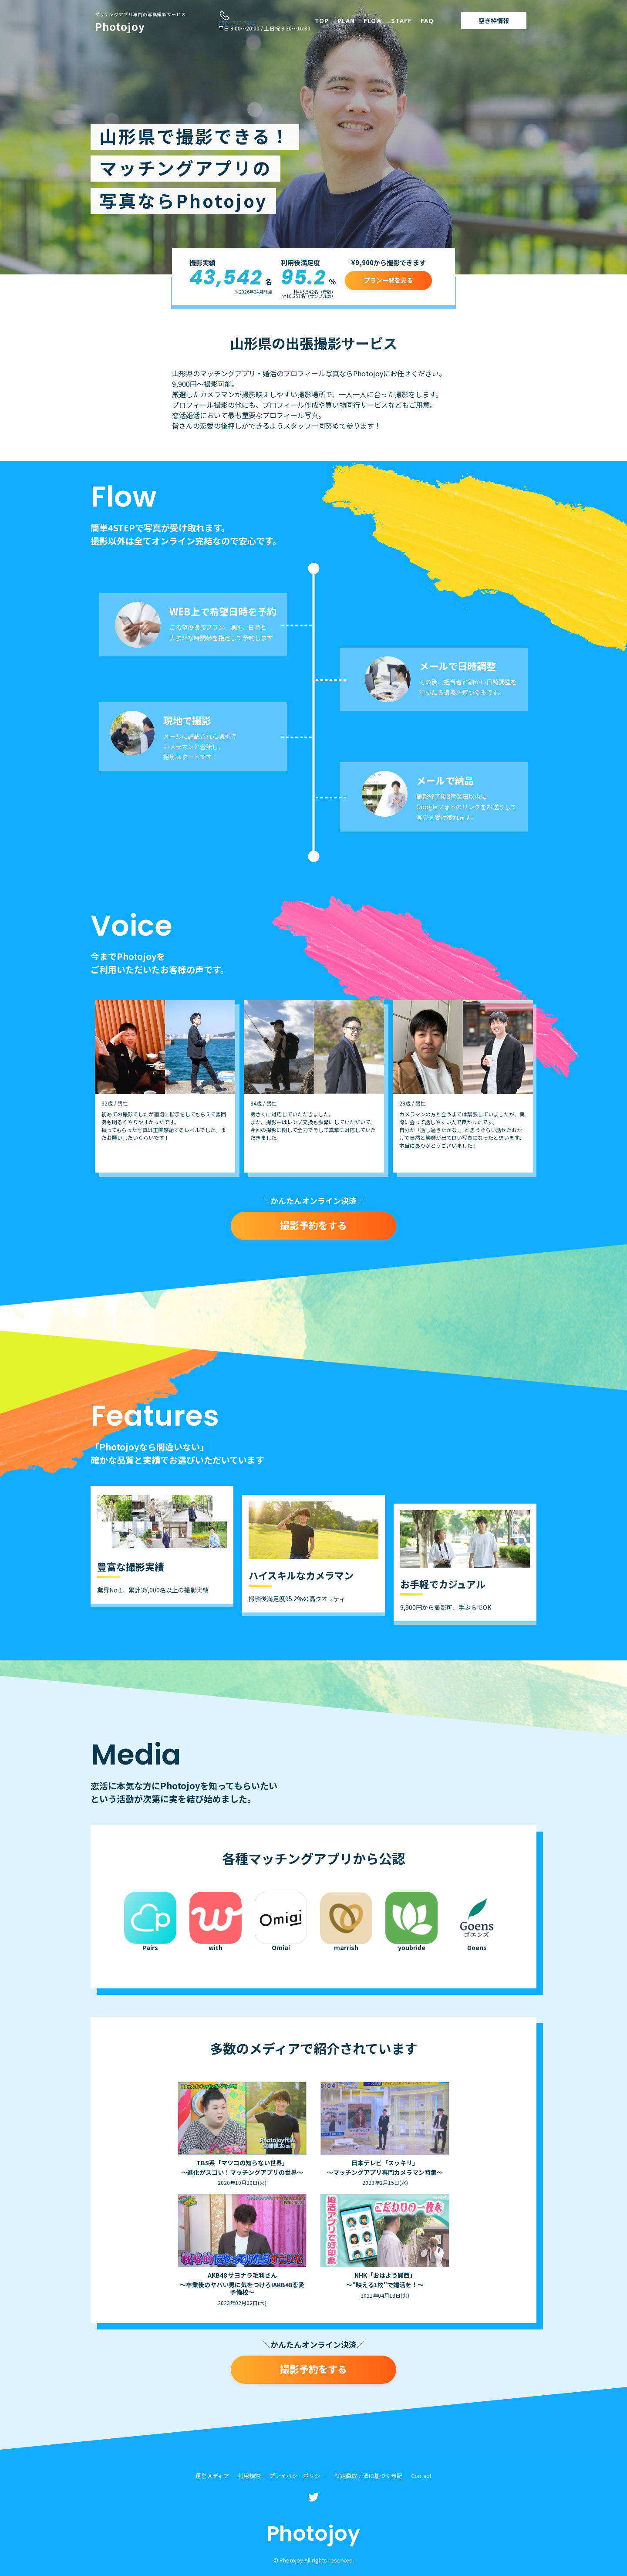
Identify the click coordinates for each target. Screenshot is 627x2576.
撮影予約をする (313, 1225)
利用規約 (249, 2475)
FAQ (427, 20)
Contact (421, 2475)
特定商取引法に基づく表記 (368, 2475)
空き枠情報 (494, 20)
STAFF (401, 20)
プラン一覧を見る (388, 280)
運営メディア (212, 2475)
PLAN (346, 20)
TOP (322, 20)
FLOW (373, 20)
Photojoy (140, 23)
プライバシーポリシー (297, 2475)
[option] (165, 1086)
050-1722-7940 (237, 23)
